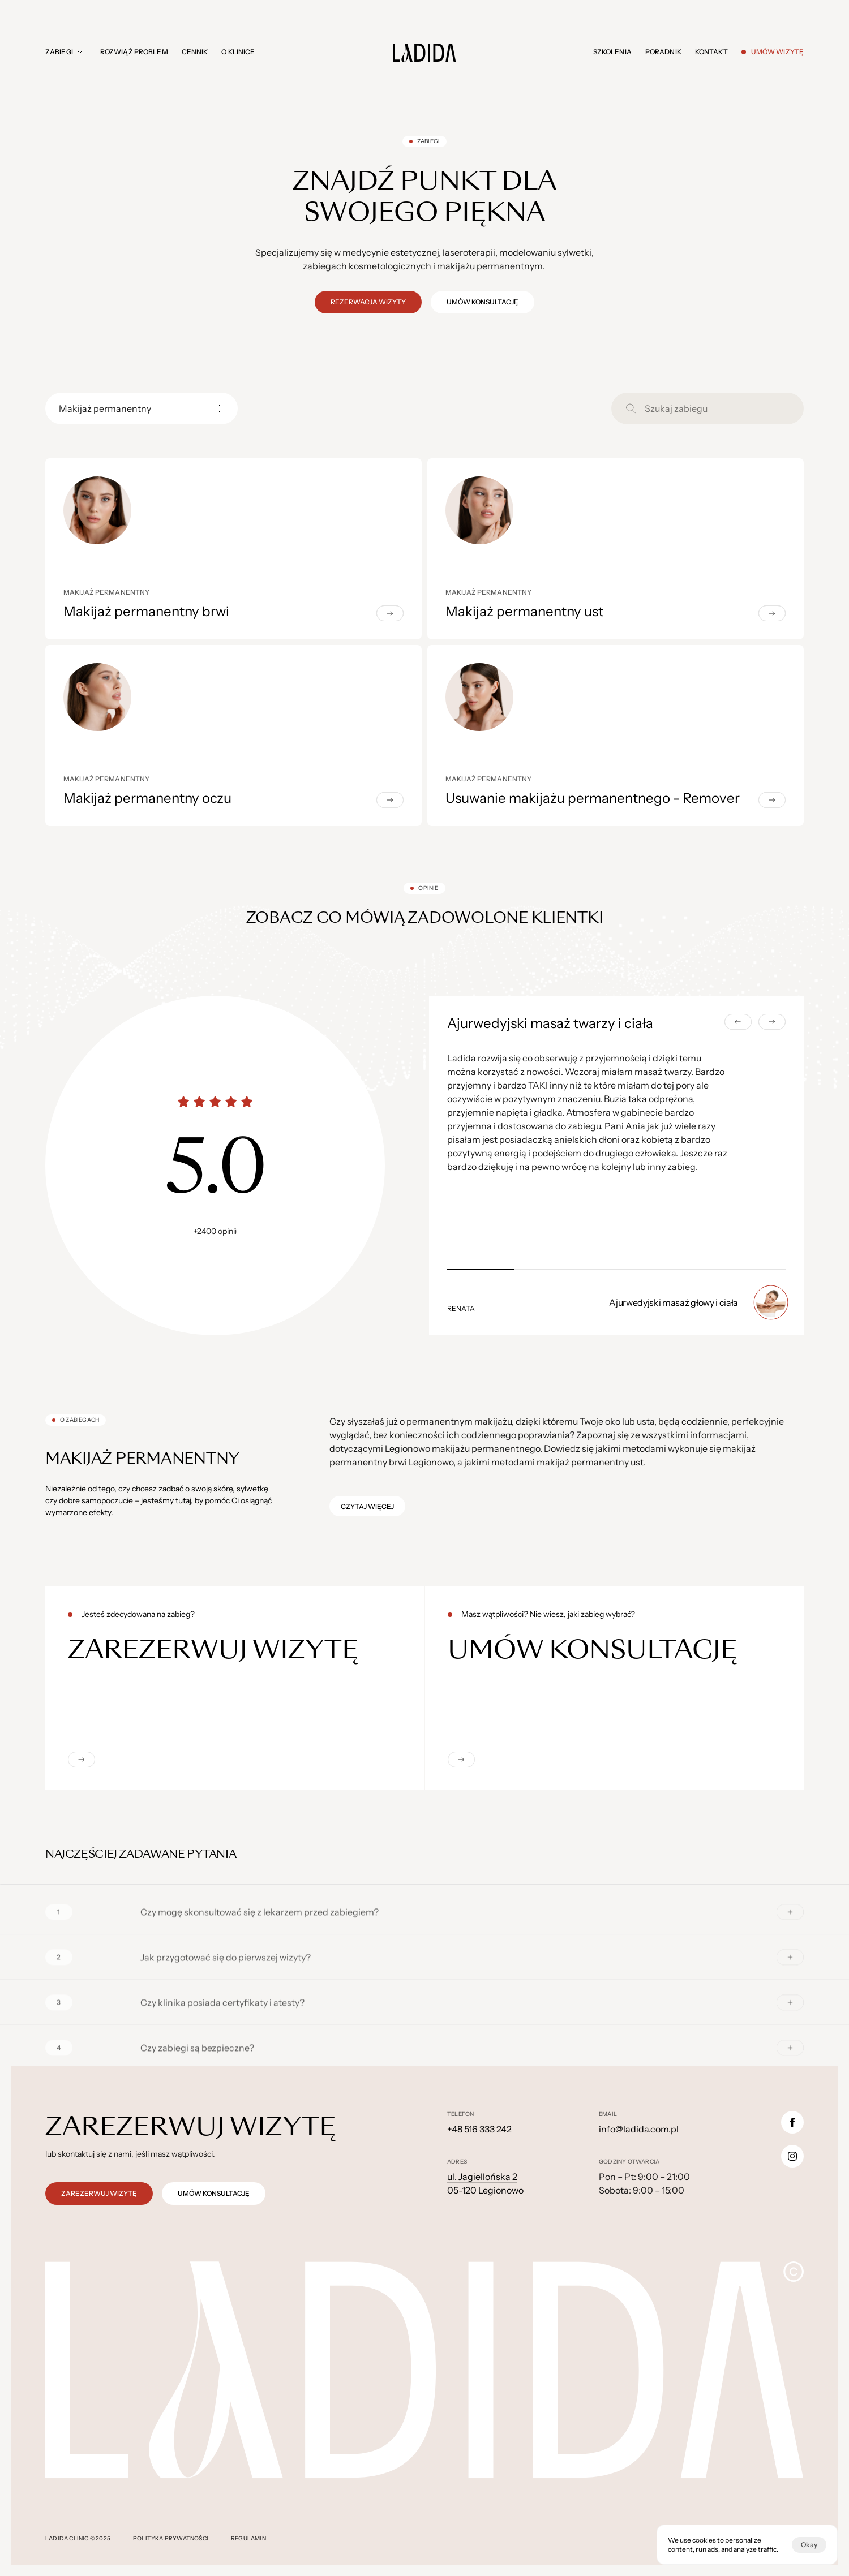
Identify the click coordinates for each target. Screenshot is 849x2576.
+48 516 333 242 (479, 2129)
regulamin (248, 2538)
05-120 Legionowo (485, 2190)
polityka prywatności (170, 2538)
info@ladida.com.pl (639, 2129)
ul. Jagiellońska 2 (482, 2176)
